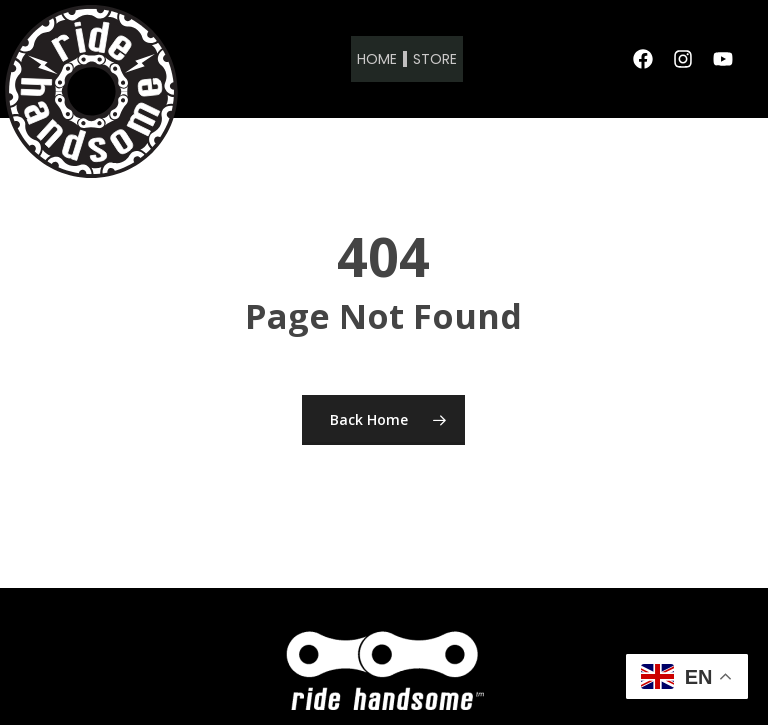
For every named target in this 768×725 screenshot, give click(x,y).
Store (435, 59)
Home (377, 59)
